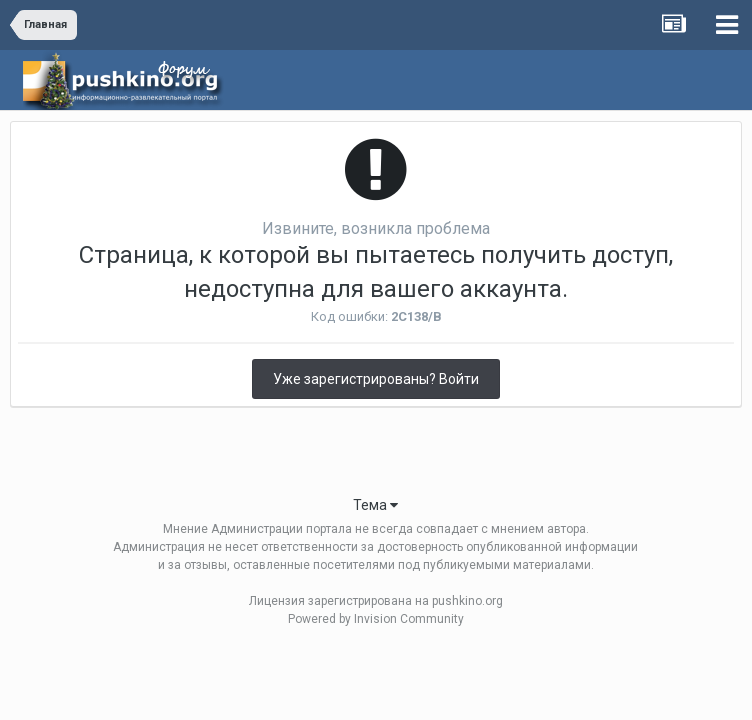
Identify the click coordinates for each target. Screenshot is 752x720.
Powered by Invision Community (376, 619)
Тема (375, 505)
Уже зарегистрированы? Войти (376, 379)
